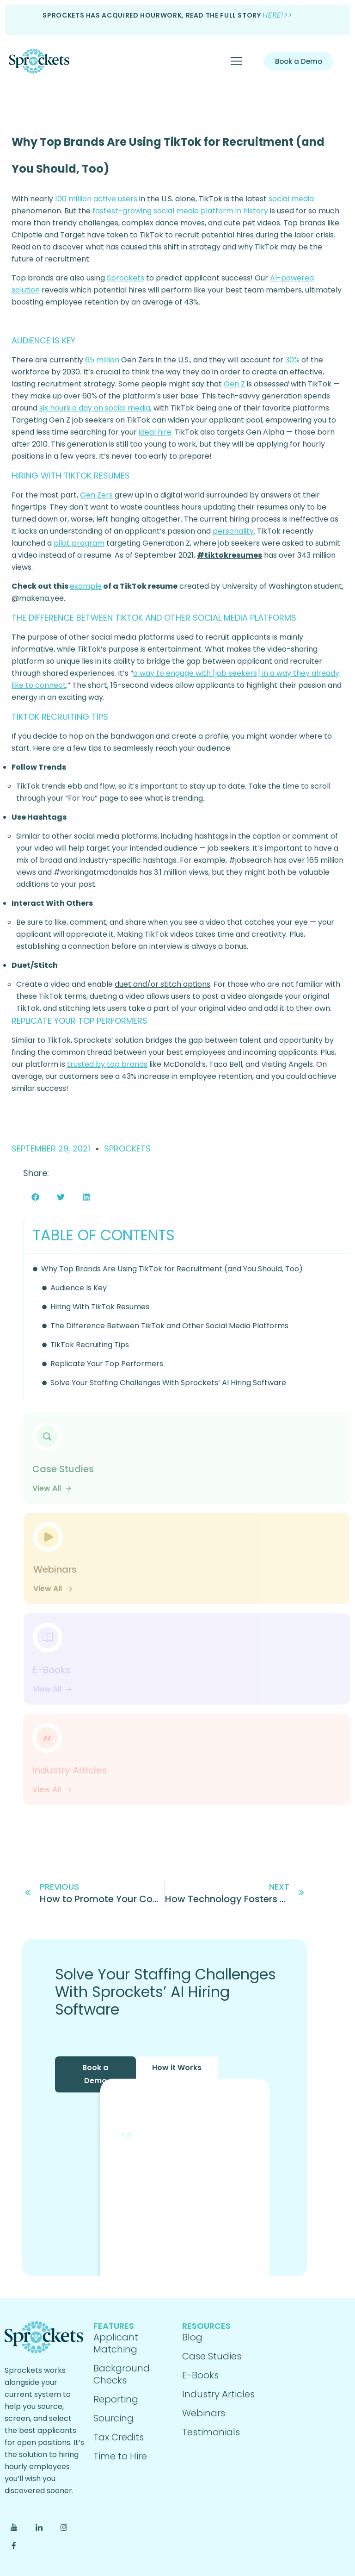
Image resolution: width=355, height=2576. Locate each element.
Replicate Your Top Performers (106, 1363)
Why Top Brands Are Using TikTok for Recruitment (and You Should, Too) (172, 1268)
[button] (35, 1197)
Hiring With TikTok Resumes (99, 1306)
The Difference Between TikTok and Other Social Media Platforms (169, 1325)
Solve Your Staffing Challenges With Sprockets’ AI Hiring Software (168, 1382)
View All (52, 1488)
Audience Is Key (78, 1287)
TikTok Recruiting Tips (89, 1344)
